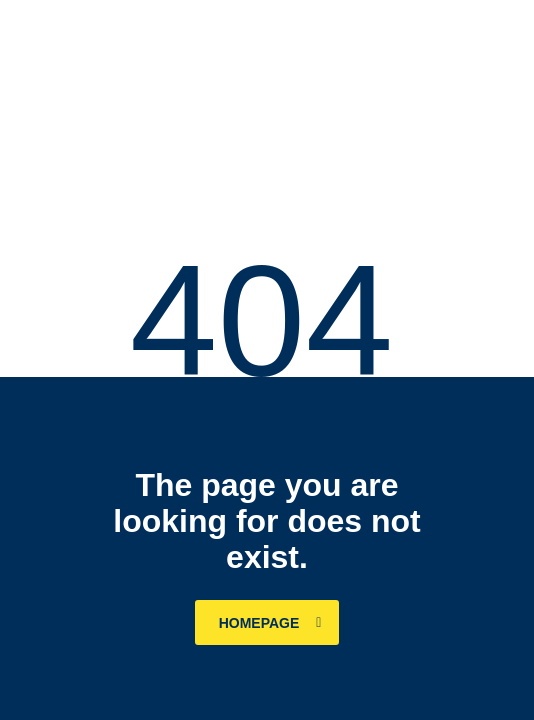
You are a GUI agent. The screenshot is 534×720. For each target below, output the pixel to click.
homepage (270, 623)
